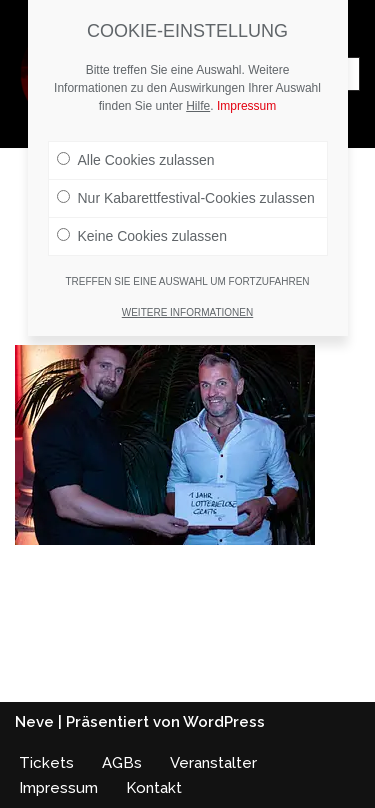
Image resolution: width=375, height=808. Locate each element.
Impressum (58, 788)
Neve (34, 722)
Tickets (46, 763)
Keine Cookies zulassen (142, 236)
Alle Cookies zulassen (136, 160)
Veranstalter (213, 763)
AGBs (122, 763)
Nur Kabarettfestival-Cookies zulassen (186, 198)
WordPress (224, 722)
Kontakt (154, 788)
